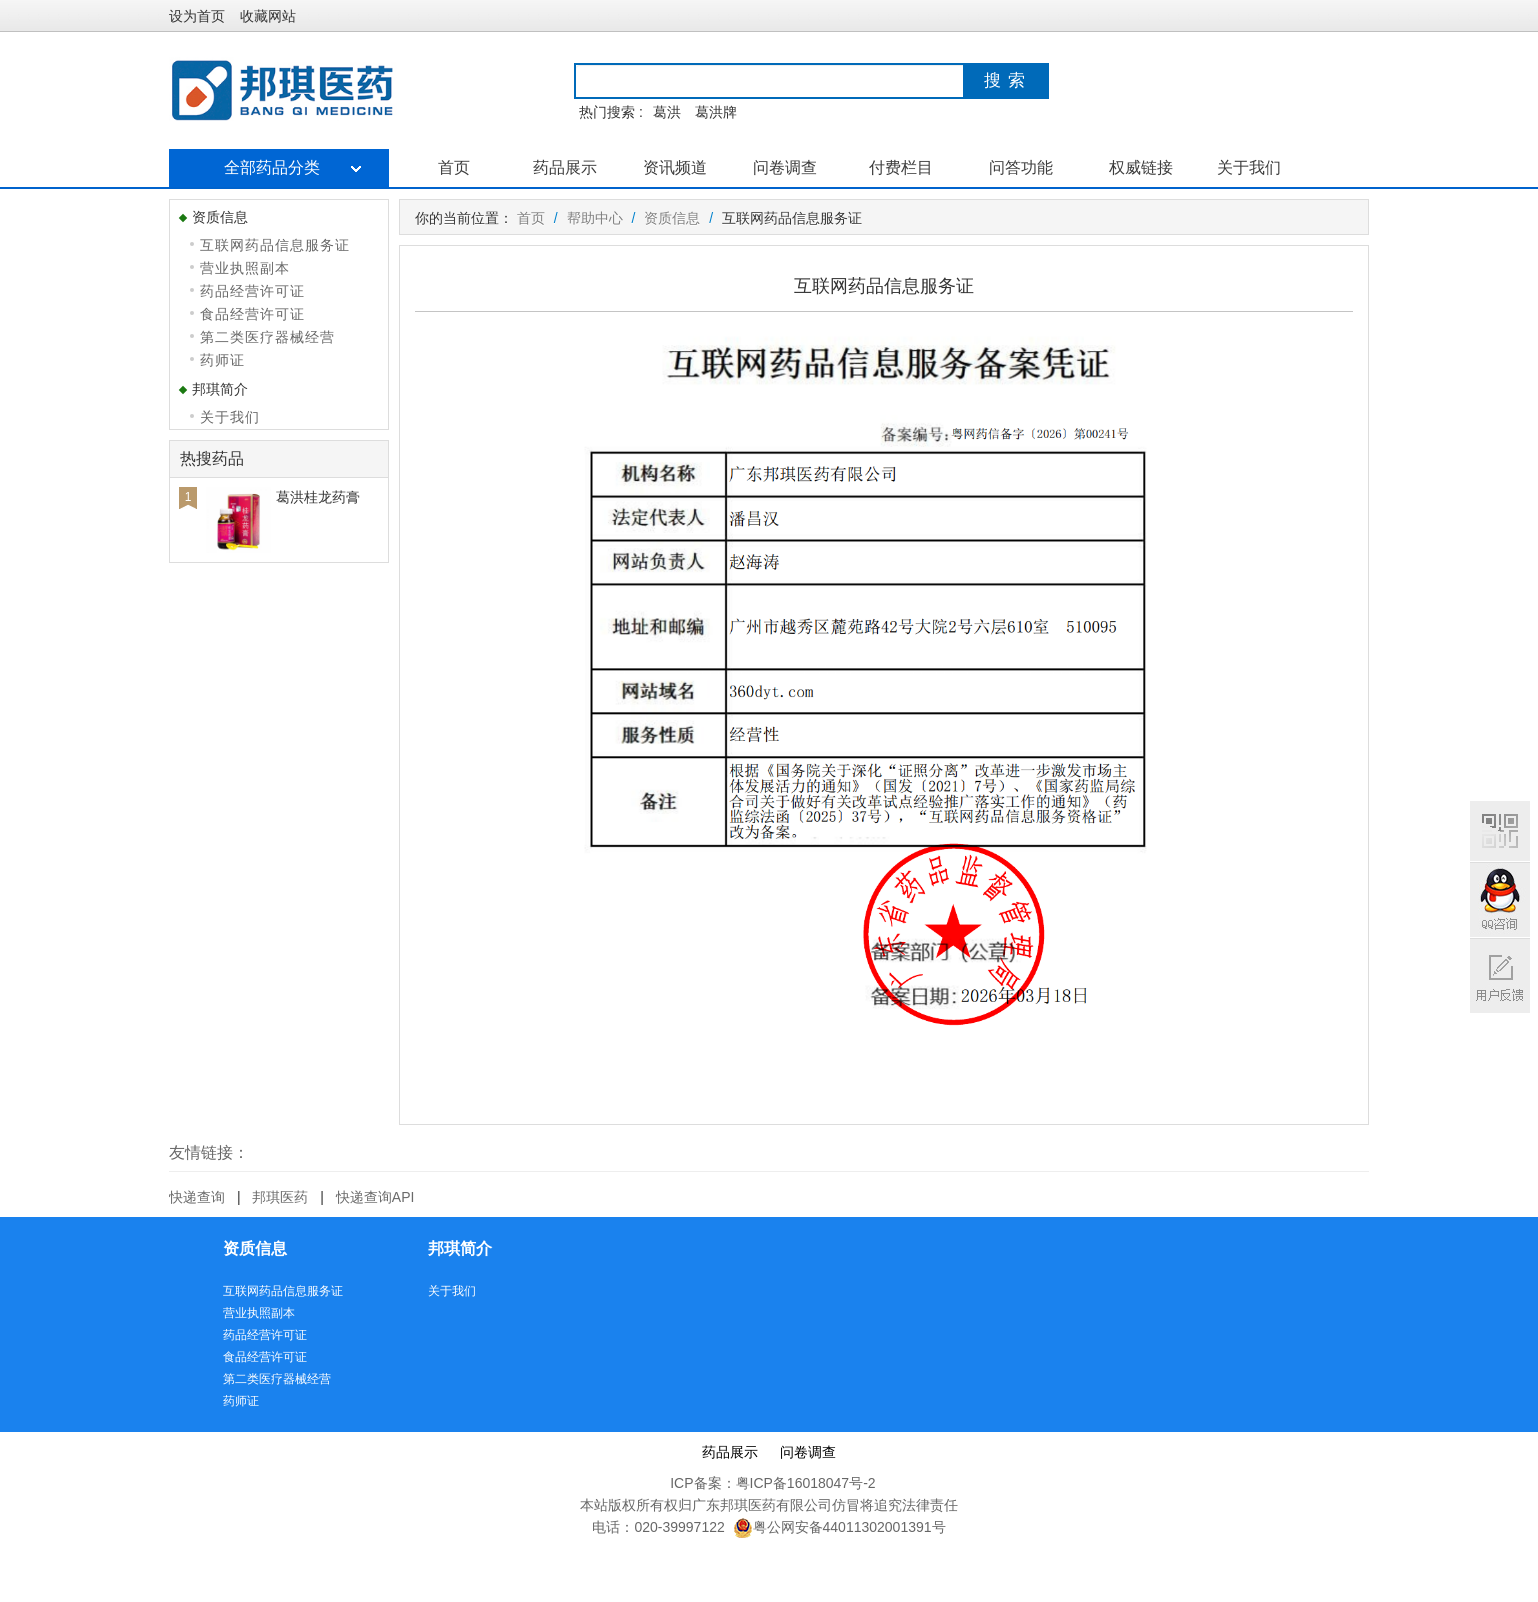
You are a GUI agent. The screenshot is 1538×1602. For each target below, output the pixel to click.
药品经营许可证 (252, 291)
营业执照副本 (245, 268)
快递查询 (197, 1197)
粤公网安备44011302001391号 (839, 1527)
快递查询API (375, 1197)
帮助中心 (595, 218)
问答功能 (1021, 167)
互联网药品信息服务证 (275, 245)
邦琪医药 (280, 1197)
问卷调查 (785, 167)
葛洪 (667, 112)
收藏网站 (268, 16)
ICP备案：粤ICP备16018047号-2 (772, 1483)
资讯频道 (675, 167)
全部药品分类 (278, 167)
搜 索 (1005, 80)
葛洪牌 (716, 112)
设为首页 (197, 16)
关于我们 (1249, 167)
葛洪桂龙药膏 (318, 497)
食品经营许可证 (252, 314)
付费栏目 (901, 167)
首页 (454, 167)
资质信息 (672, 218)
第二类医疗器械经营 (267, 337)
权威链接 (1141, 167)
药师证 (222, 360)
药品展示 (565, 167)
